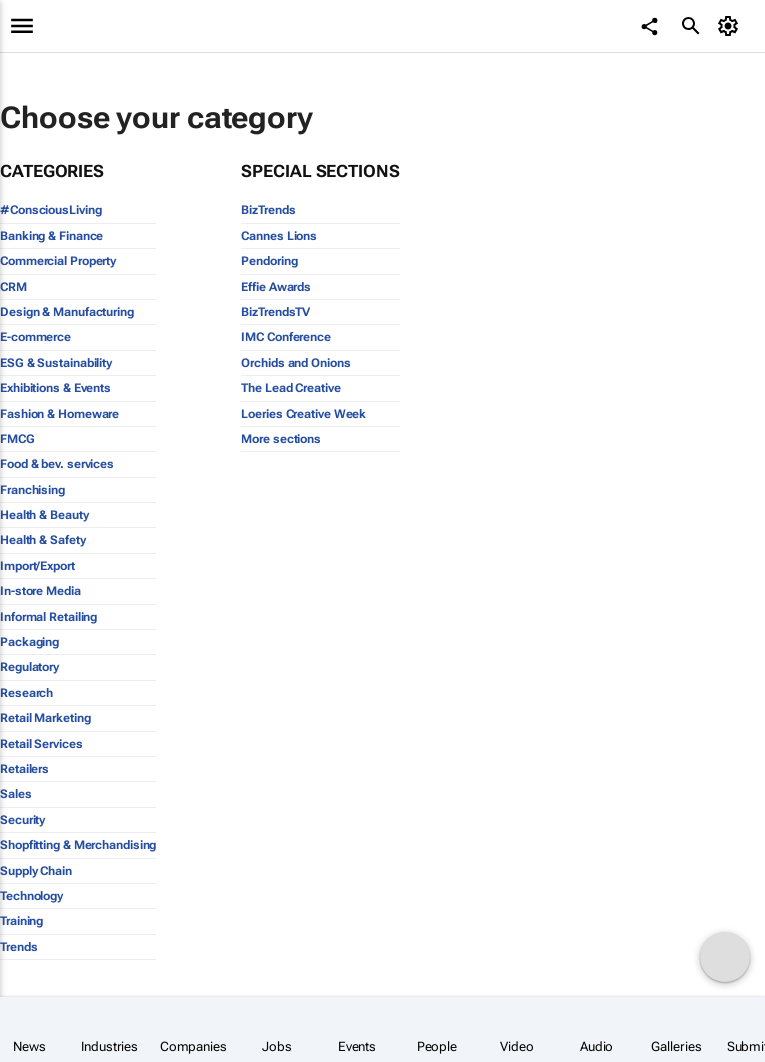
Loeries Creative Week (303, 414)
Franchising (32, 490)
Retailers (24, 769)
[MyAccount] (730, 26)
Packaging (29, 642)
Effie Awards (276, 287)
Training (21, 921)
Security (22, 820)
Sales (16, 794)
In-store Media (40, 591)
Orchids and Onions (295, 363)
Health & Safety (43, 540)
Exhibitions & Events (55, 388)
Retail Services (41, 744)
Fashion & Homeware (59, 414)
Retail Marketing (45, 718)
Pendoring (269, 261)
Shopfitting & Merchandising (78, 845)
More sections (281, 439)
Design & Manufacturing (67, 312)
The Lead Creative (290, 388)
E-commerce (35, 337)
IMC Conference (286, 337)
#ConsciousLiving (50, 210)
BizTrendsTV (275, 312)
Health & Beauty (44, 515)
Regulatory (29, 667)
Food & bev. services (57, 464)
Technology (31, 896)
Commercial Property (58, 261)
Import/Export (37, 566)
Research (26, 693)
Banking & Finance (51, 236)
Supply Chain (36, 871)
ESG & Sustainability (56, 363)
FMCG (17, 439)
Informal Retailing (48, 617)
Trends (18, 947)
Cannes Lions (279, 236)
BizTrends (268, 210)
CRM (13, 287)
